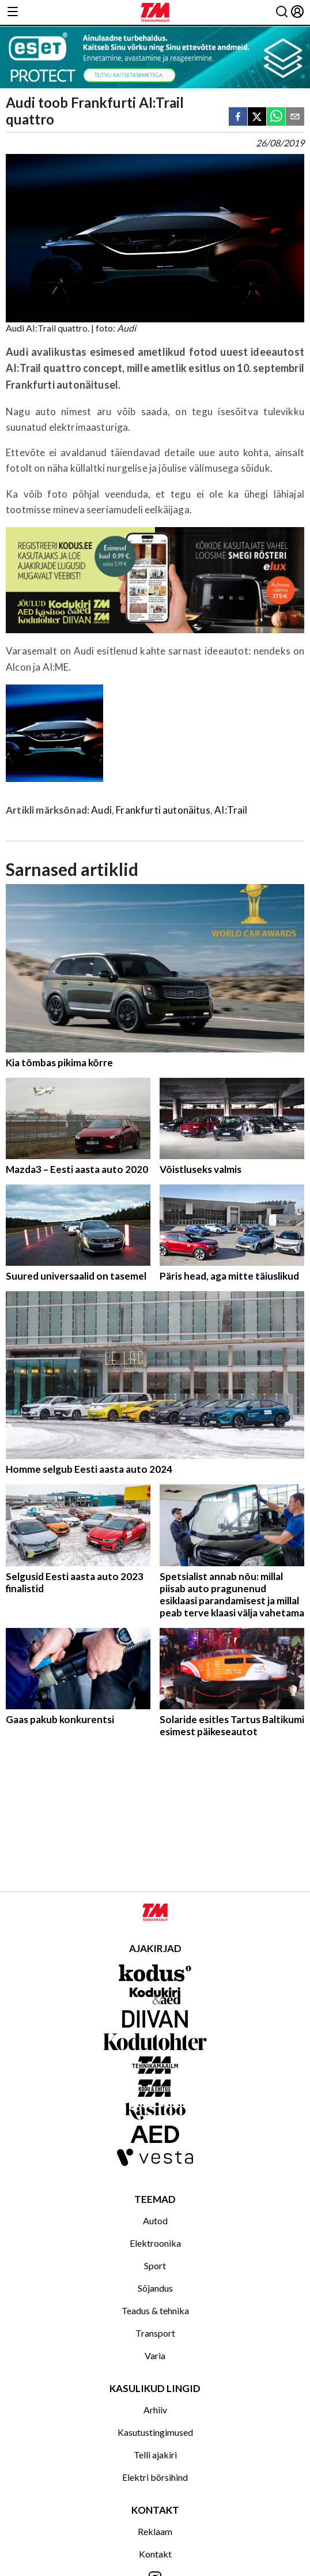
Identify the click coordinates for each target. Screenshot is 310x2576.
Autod (155, 2220)
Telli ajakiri (155, 2454)
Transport (155, 2332)
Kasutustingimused (155, 2432)
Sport (155, 2265)
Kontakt (155, 2553)
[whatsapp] (276, 117)
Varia (155, 2355)
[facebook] (238, 117)
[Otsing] (282, 12)
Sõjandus (155, 2287)
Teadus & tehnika (155, 2310)
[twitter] (257, 117)
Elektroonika (155, 2242)
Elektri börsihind (155, 2477)
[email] (295, 117)
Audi (101, 810)
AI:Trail (230, 810)
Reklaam (155, 2531)
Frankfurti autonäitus (163, 810)
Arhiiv (155, 2409)
